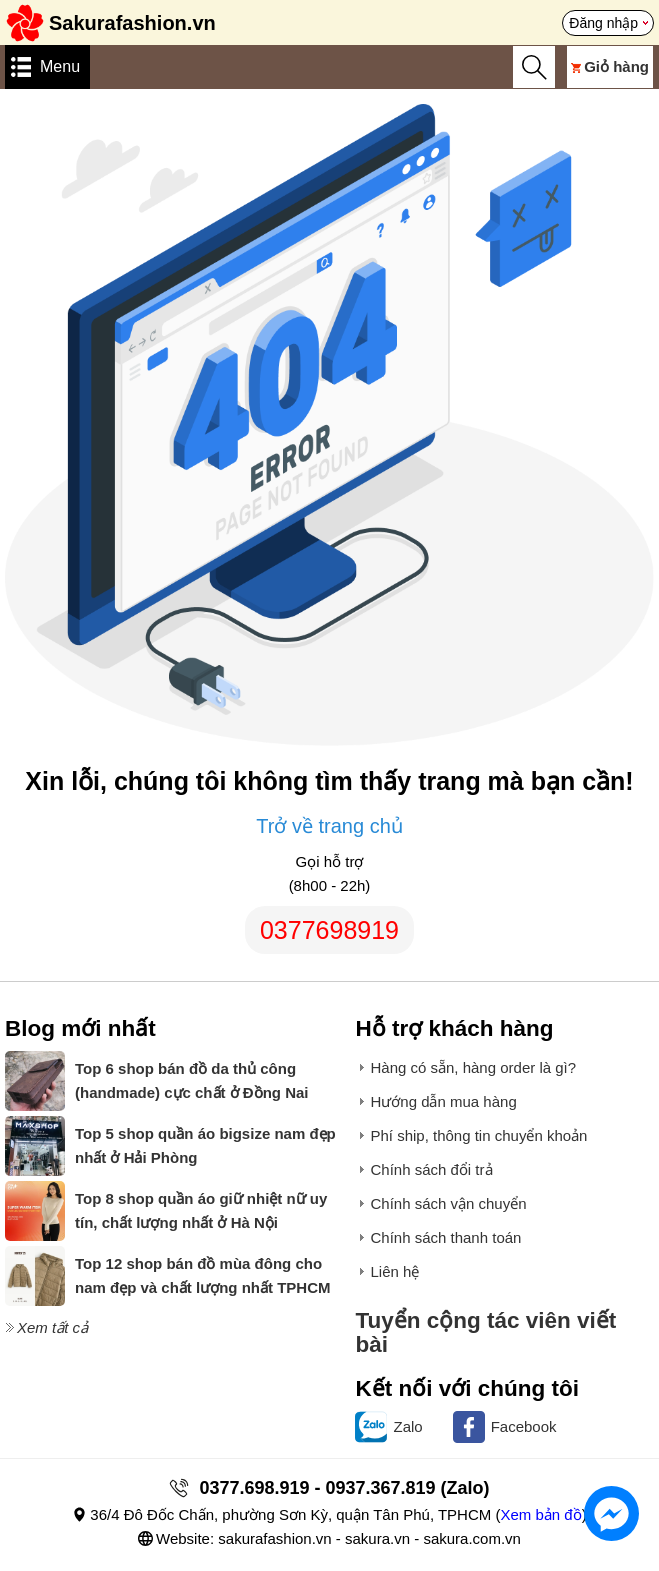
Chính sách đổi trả (431, 1169)
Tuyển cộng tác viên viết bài (485, 1332)
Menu (60, 66)
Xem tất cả (52, 1327)
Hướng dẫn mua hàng (443, 1101)
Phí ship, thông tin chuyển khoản (478, 1135)
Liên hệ (394, 1271)
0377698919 (329, 930)
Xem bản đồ (540, 1514)
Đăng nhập (603, 23)
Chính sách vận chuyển (448, 1203)
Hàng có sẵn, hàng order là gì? (473, 1067)
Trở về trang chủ (329, 826)
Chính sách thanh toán (445, 1237)
